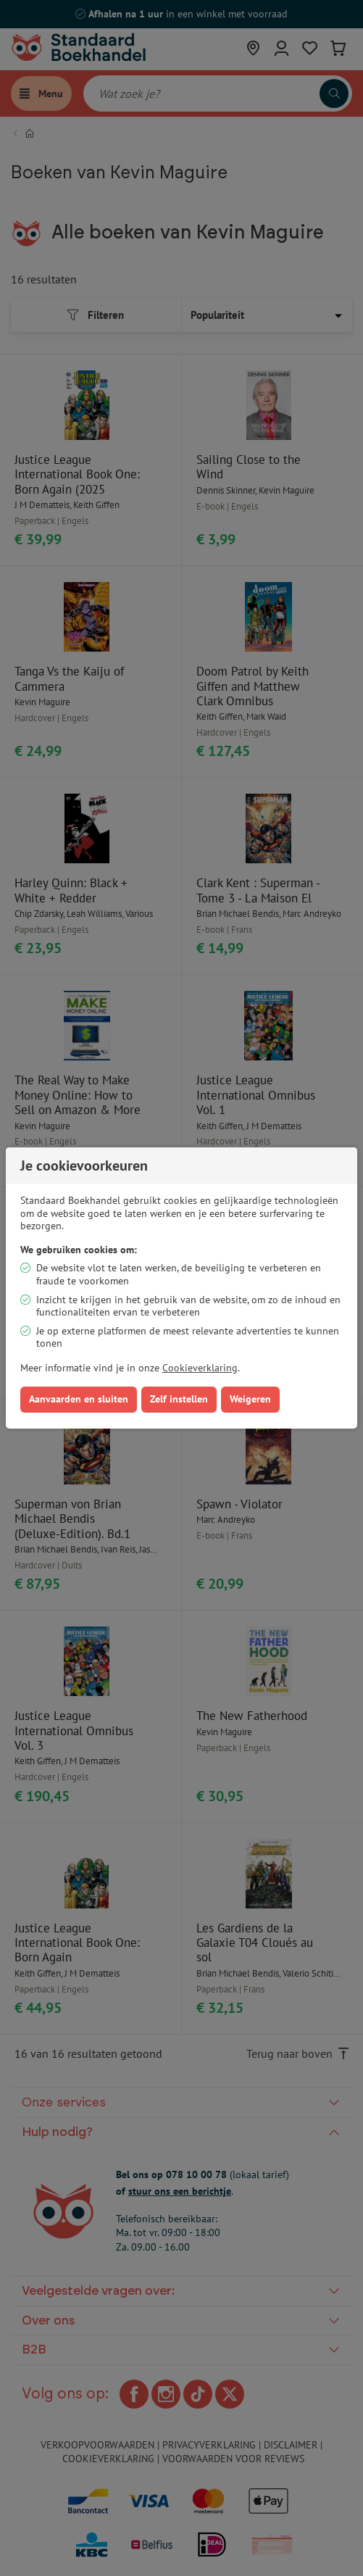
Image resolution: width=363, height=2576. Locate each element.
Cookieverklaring (200, 1367)
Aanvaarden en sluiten (78, 1398)
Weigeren (250, 1398)
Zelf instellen (179, 1398)
